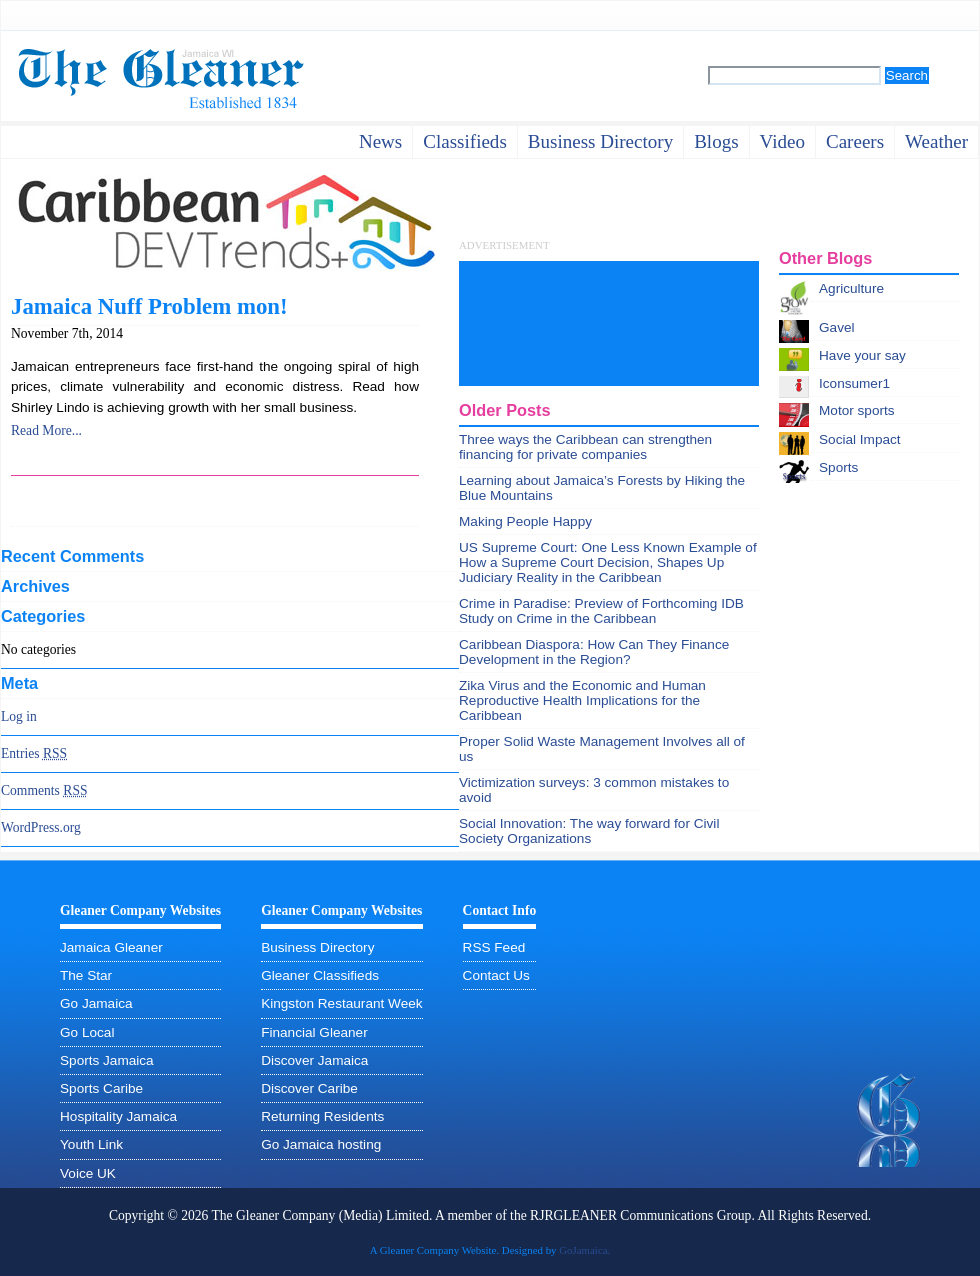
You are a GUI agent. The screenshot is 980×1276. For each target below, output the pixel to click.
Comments (44, 790)
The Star (86, 975)
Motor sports (857, 410)
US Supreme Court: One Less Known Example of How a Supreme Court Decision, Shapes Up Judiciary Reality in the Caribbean (608, 562)
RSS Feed (494, 947)
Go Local (87, 1032)
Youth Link (91, 1144)
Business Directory (317, 947)
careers (855, 141)
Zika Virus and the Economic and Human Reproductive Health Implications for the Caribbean (582, 700)
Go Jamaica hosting (321, 1144)
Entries (34, 753)
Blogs (716, 141)
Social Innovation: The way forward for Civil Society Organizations (589, 831)
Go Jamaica (96, 1003)
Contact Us (496, 975)
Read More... (46, 430)
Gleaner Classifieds (320, 975)
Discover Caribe (309, 1088)
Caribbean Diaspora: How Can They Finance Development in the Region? (594, 652)
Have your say (862, 355)
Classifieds (465, 141)
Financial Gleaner (314, 1032)
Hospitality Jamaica (118, 1116)
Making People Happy (525, 521)
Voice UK (88, 1173)
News (380, 141)
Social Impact (860, 439)
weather (936, 141)
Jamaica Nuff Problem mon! (149, 306)
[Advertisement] (539, 323)
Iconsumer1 (854, 383)
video (782, 141)
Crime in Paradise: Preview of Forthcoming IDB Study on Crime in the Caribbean (601, 611)
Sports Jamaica (107, 1060)
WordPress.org (41, 827)
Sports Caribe (101, 1088)
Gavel (837, 327)
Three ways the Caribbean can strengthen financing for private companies (585, 447)
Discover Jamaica (314, 1060)
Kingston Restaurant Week (341, 1003)
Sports (838, 467)
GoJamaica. (584, 1250)
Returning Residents (322, 1116)
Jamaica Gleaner (111, 947)
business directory (600, 141)
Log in (19, 716)
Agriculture (851, 288)
